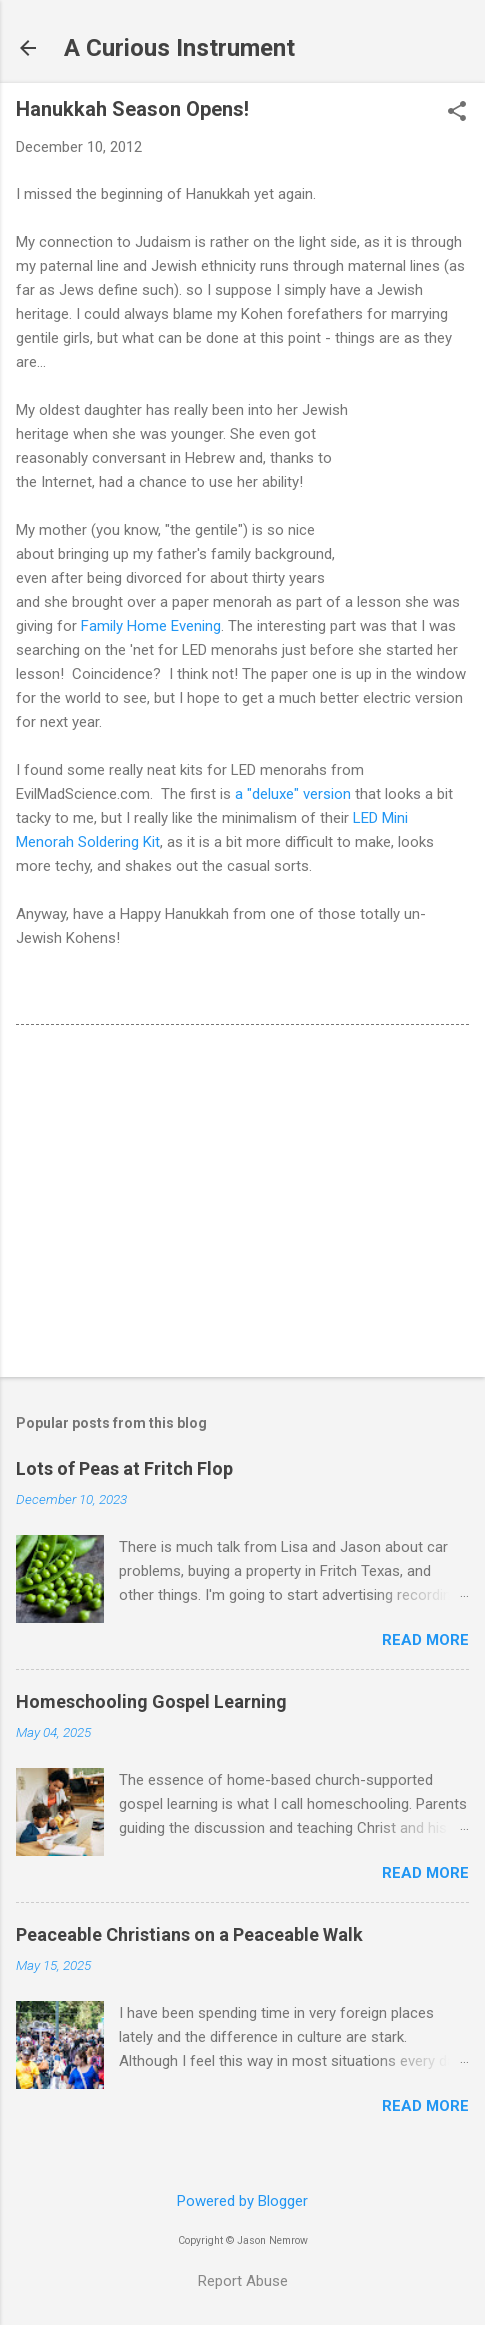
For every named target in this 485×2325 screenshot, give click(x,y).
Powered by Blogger (242, 2201)
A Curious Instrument (179, 48)
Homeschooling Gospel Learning (151, 1701)
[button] (457, 113)
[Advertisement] (242, 1205)
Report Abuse (243, 2281)
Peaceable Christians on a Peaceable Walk (189, 1934)
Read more (425, 1640)
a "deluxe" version (293, 794)
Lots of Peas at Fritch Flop (124, 1468)
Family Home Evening (151, 626)
